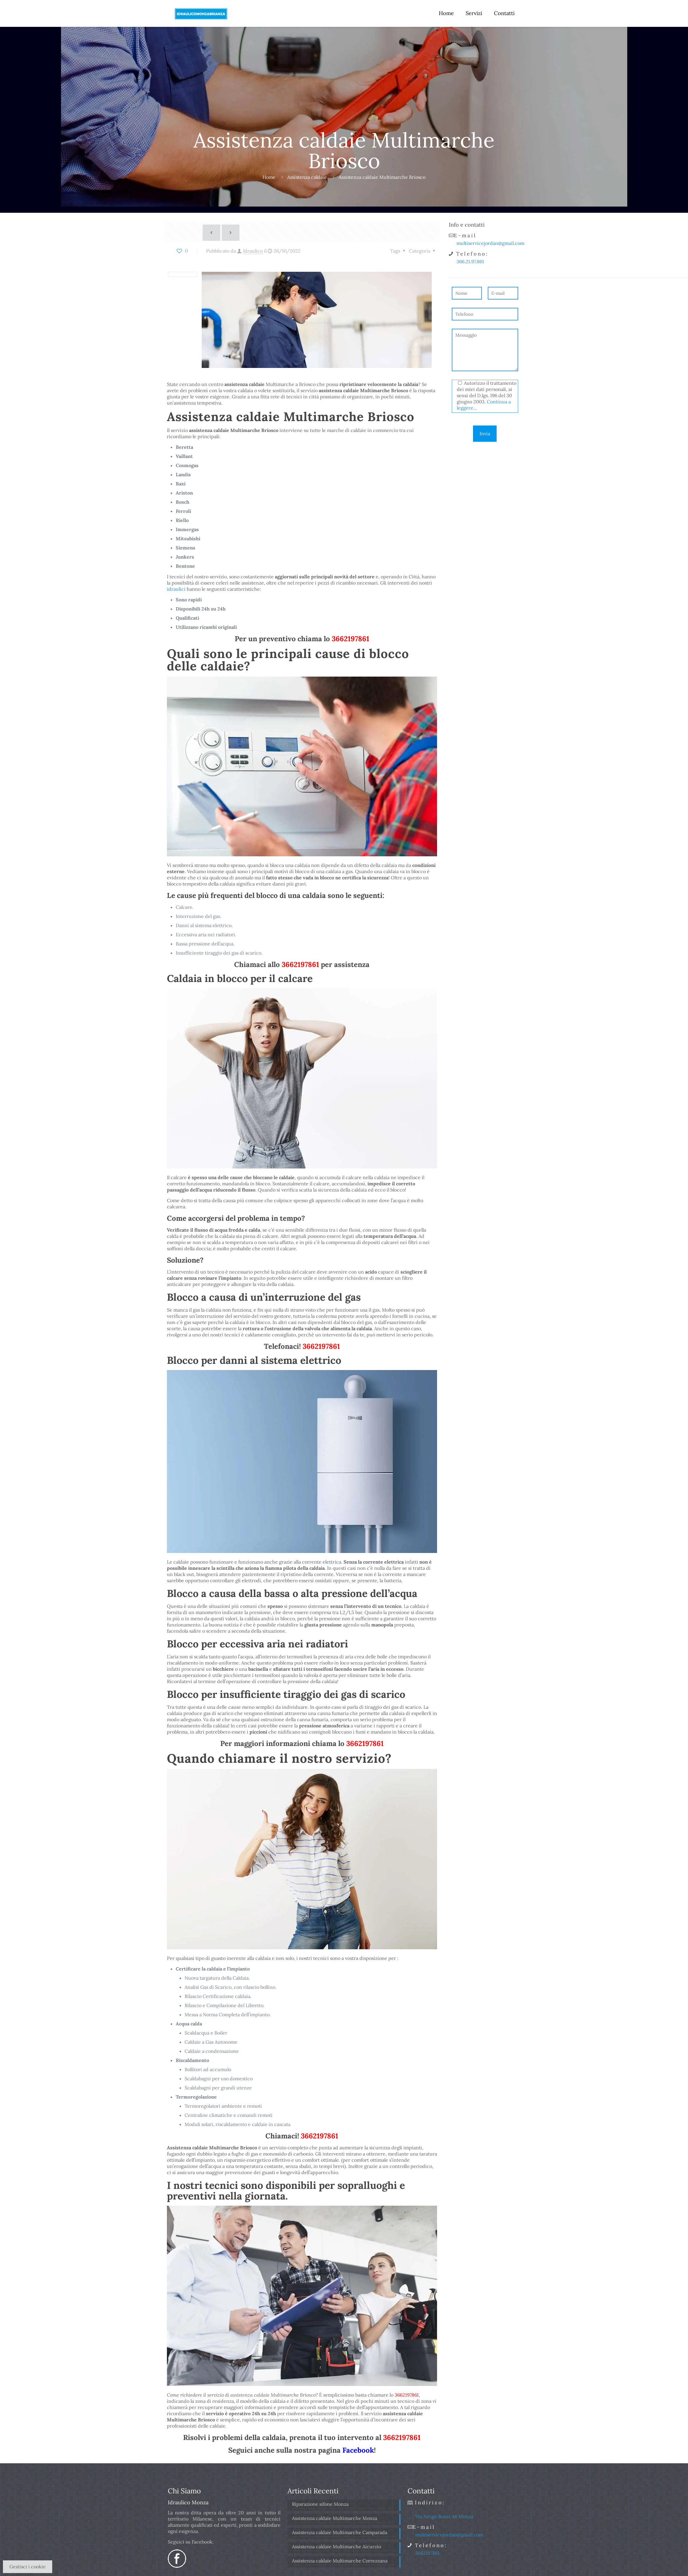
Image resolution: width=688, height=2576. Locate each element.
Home (268, 177)
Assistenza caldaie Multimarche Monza (334, 2518)
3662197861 (350, 638)
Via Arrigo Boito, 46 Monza (444, 2516)
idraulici (176, 589)
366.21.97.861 (470, 261)
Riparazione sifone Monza (320, 2504)
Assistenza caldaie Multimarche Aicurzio (336, 2546)
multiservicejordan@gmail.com (490, 243)
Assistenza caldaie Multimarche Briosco (382, 177)
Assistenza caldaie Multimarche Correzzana (339, 2561)
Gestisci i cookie (27, 2567)
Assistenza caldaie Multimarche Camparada (339, 2532)
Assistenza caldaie (307, 177)
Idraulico (253, 251)
